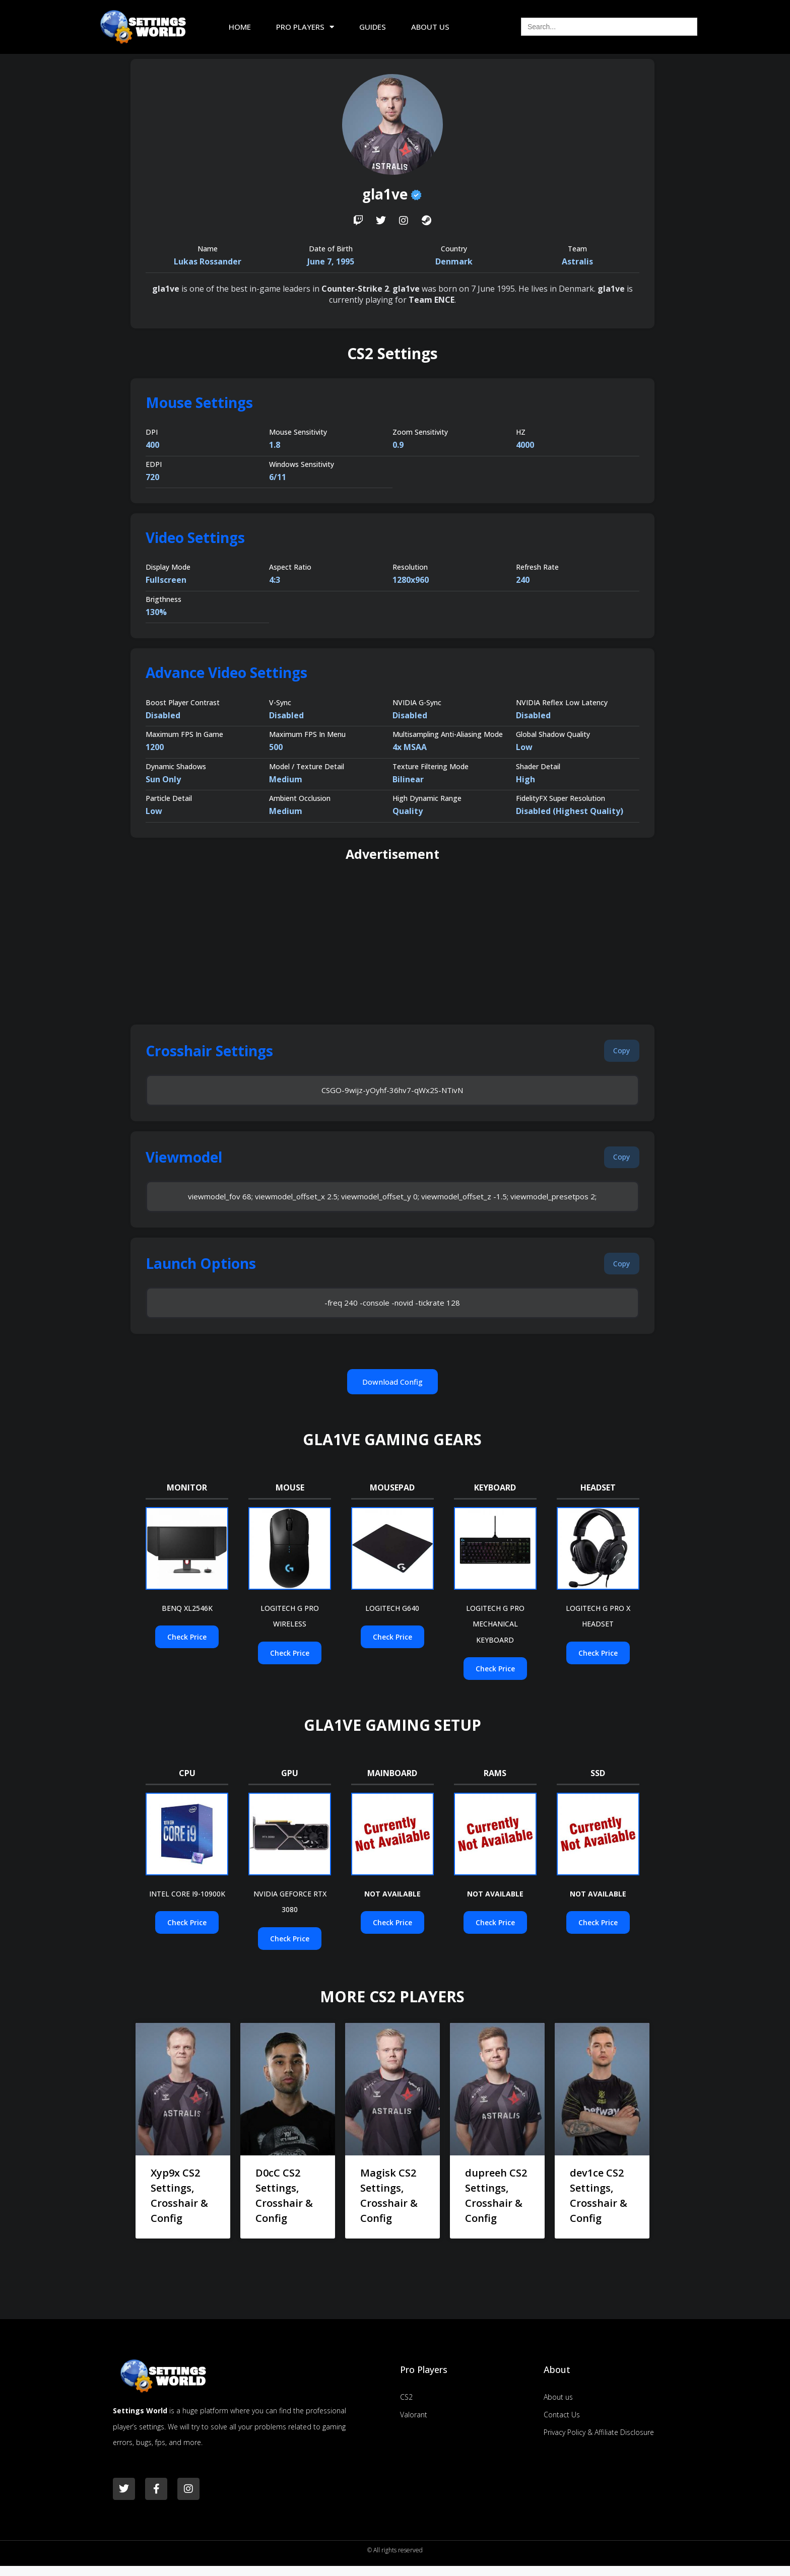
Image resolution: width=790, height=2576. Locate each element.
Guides (372, 27)
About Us (430, 27)
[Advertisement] (392, 943)
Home (240, 27)
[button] (618, 1052)
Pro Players (305, 27)
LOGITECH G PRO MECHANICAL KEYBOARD (495, 1634)
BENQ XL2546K (187, 1618)
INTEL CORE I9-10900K (187, 1904)
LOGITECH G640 (392, 1618)
